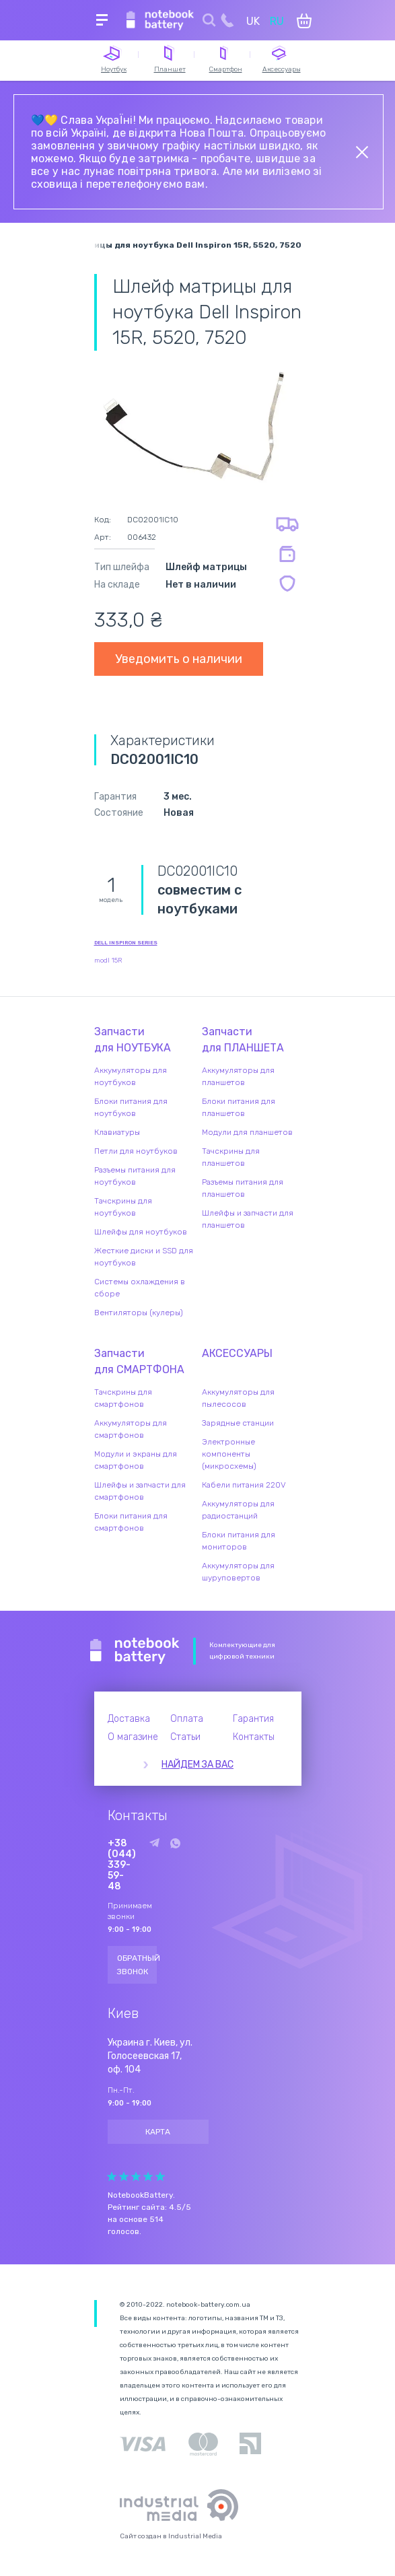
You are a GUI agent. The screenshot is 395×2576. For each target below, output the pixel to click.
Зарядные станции (238, 1423)
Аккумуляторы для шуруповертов (238, 1571)
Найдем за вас (197, 1764)
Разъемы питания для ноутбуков (135, 1176)
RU (277, 21)
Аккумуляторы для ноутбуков (130, 1076)
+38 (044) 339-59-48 (122, 1865)
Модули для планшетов (247, 1132)
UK (253, 21)
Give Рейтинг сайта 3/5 (136, 2176)
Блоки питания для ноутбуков (131, 1107)
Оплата (186, 1719)
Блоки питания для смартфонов (131, 1522)
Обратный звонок (137, 1964)
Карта (157, 2131)
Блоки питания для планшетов (238, 1107)
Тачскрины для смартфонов (123, 1398)
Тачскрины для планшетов (231, 1157)
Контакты (254, 1737)
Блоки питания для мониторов (238, 1541)
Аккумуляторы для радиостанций (238, 1510)
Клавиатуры (117, 1132)
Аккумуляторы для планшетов (238, 1076)
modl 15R (108, 960)
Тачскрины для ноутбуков (123, 1207)
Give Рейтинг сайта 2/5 (124, 2176)
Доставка (129, 1719)
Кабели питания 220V (244, 1485)
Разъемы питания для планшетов (242, 1188)
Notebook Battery (135, 1651)
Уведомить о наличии (178, 659)
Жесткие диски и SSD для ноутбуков (143, 1256)
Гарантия (253, 1719)
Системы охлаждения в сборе (139, 1287)
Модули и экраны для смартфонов (135, 1460)
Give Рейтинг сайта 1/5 (112, 2176)
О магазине (133, 1737)
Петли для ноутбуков (136, 1151)
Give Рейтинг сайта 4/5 (148, 2176)
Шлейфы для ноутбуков (140, 1232)
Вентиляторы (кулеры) (138, 1312)
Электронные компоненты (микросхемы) (229, 1454)
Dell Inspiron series (125, 943)
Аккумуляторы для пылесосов (238, 1398)
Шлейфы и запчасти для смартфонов (140, 1491)
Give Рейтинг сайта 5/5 (160, 2176)
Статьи (185, 1737)
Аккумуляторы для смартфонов (130, 1429)
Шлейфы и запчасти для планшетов (247, 1219)
